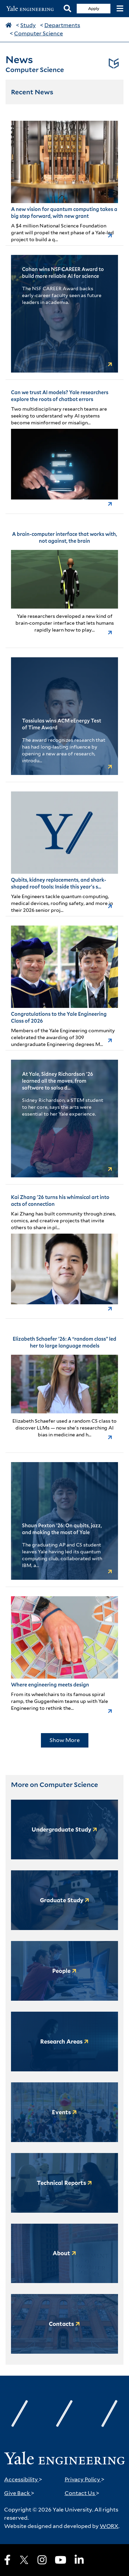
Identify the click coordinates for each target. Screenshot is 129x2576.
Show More (65, 1740)
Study (28, 25)
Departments (62, 25)
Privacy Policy (85, 2479)
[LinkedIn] (79, 2560)
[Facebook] (7, 2560)
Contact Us (82, 2493)
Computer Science (38, 33)
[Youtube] (60, 2560)
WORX (109, 2526)
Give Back (19, 2493)
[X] (24, 2560)
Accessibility (23, 2479)
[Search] (67, 8)
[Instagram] (41, 2560)
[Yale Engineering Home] (32, 8)
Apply (93, 8)
